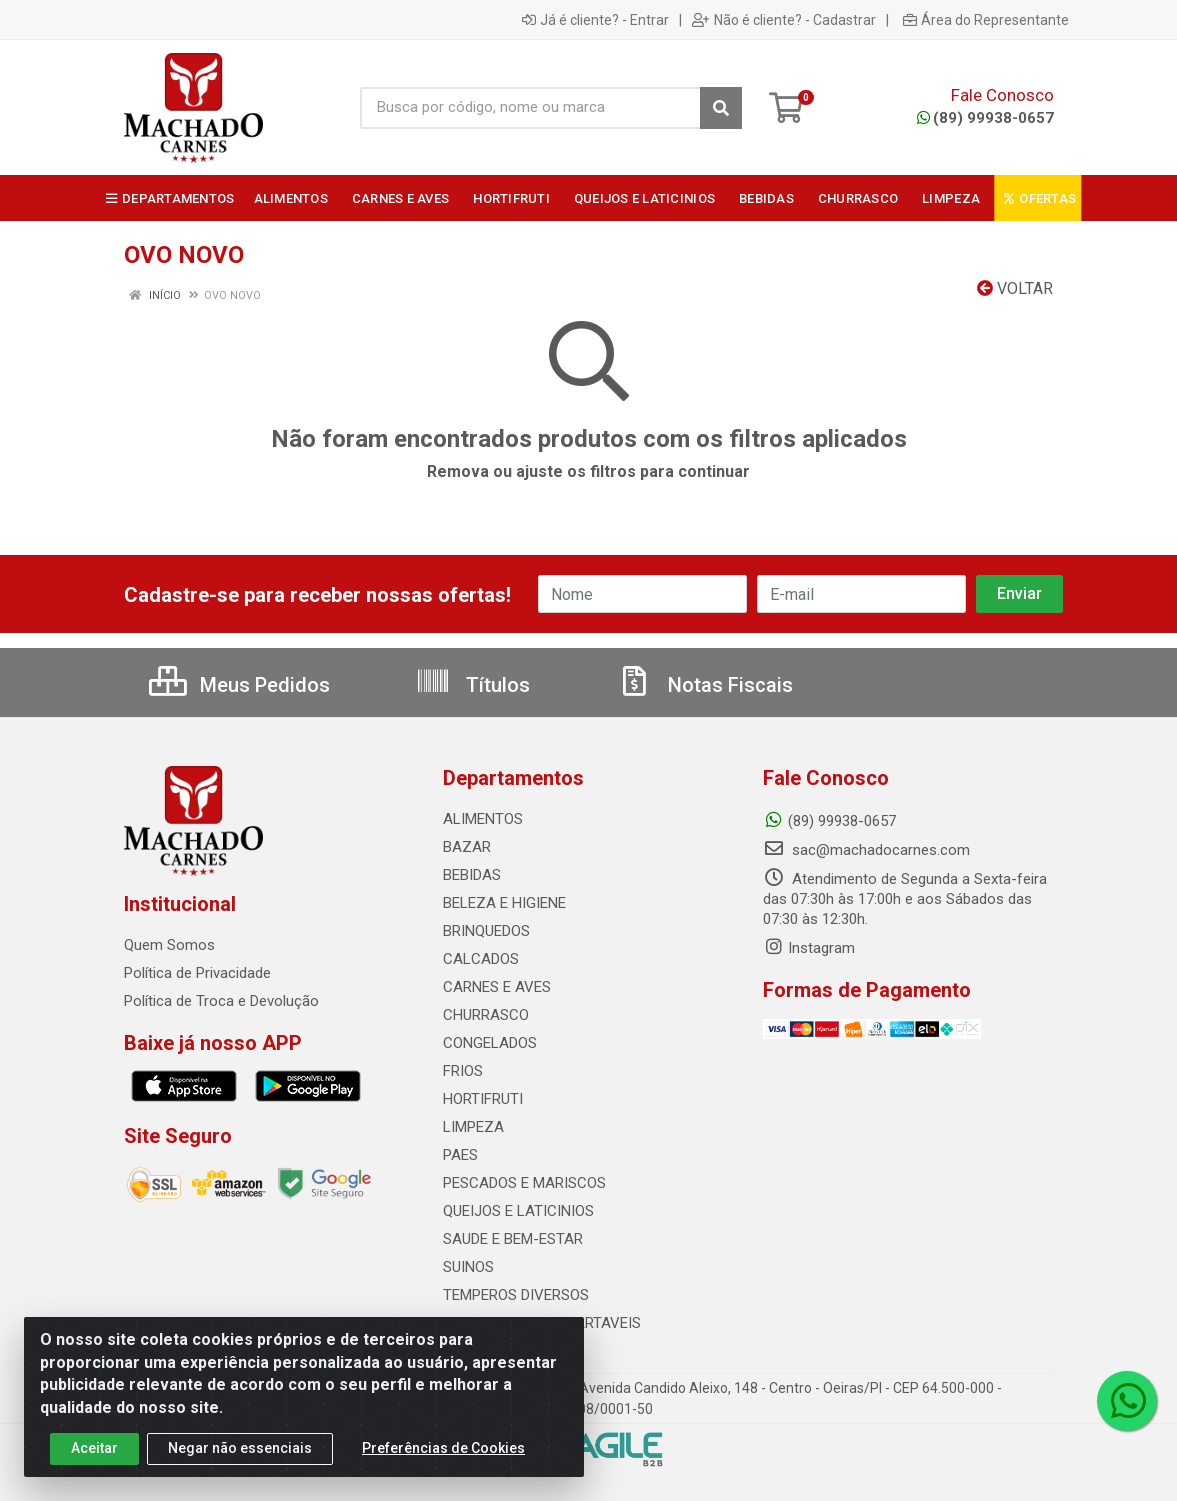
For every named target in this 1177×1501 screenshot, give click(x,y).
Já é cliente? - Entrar (595, 20)
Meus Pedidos (239, 685)
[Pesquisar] (721, 108)
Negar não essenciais (240, 1448)
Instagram (809, 948)
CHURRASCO (486, 1015)
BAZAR (467, 847)
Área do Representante (986, 20)
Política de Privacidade (197, 973)
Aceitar (94, 1448)
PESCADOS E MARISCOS (524, 1183)
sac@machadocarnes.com (866, 850)
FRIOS (463, 1071)
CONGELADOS (490, 1043)
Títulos (472, 685)
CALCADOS (481, 959)
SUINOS (468, 1267)
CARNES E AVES (497, 987)
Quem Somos (169, 945)
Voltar (1015, 288)
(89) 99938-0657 (985, 118)
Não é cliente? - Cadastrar (784, 20)
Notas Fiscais (705, 685)
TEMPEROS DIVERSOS (516, 1295)
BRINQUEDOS (486, 931)
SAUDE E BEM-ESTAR (513, 1239)
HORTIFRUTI (483, 1099)
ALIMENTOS (483, 819)
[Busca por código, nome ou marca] (530, 108)
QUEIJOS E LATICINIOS (518, 1211)
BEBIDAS (472, 875)
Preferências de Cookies (443, 1448)
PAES (460, 1155)
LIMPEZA (473, 1127)
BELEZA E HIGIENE (504, 903)
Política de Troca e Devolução (221, 1001)
